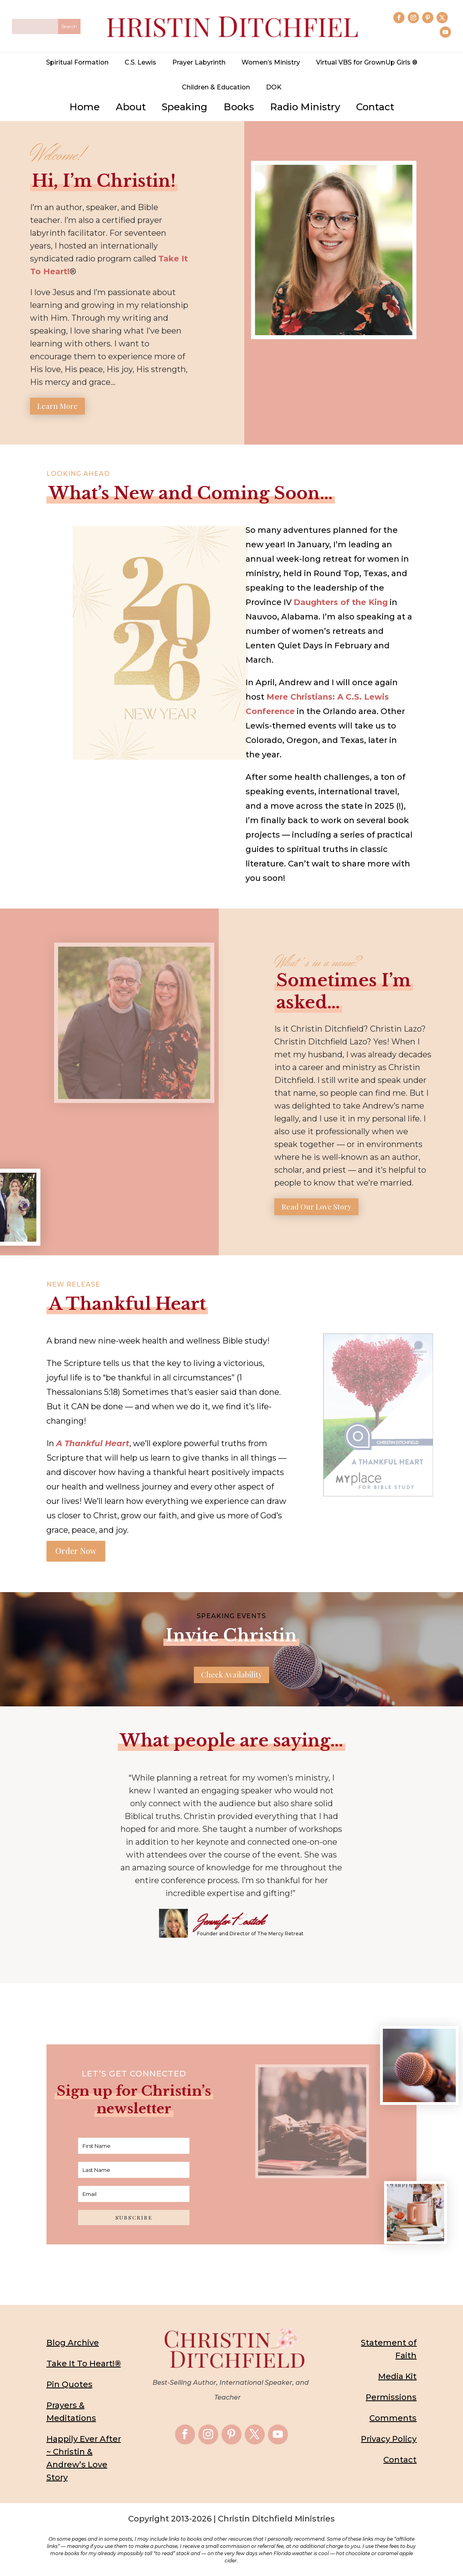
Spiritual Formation (77, 62)
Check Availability (231, 1677)
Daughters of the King (341, 604)
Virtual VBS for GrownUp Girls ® (366, 62)
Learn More (57, 408)
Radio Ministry (305, 107)
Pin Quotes (69, 2387)
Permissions (391, 2399)
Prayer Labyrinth (198, 62)
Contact (375, 107)
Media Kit (397, 2379)
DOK (274, 87)
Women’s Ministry (271, 62)
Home (84, 107)
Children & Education (216, 87)
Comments (393, 2420)
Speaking (184, 107)
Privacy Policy (389, 2441)
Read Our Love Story (316, 1209)
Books (238, 107)
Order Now (76, 1553)
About (131, 107)
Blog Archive (72, 2345)
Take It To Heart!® (83, 2366)
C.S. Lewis (140, 62)
